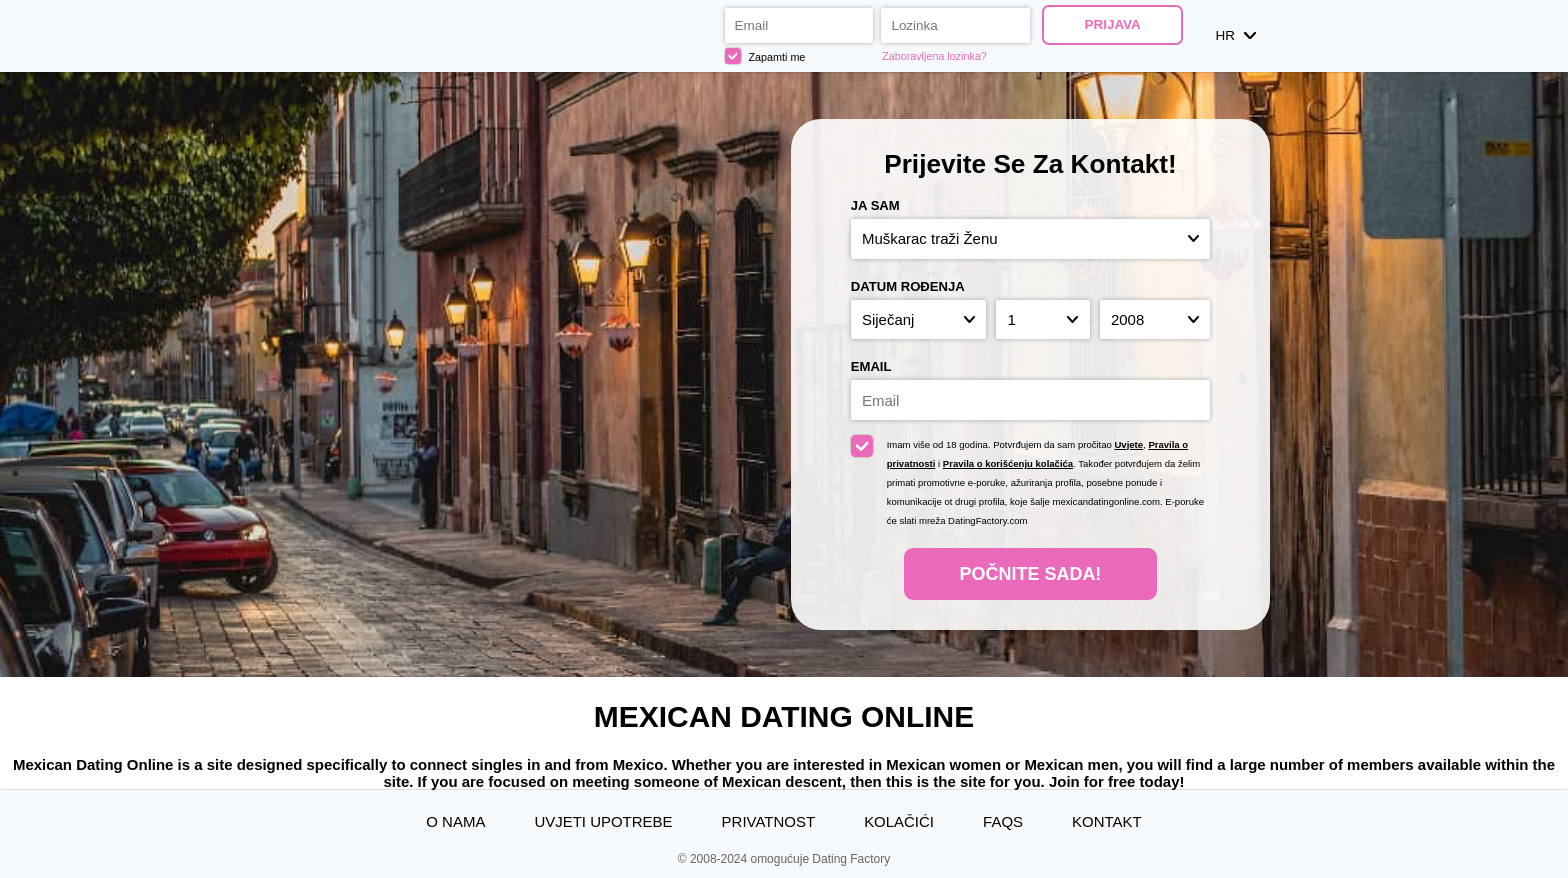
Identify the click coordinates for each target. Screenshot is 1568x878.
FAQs (1003, 821)
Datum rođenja (908, 286)
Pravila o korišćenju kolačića (1008, 463)
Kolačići (899, 821)
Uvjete (1128, 444)
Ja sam (875, 205)
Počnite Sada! (1031, 574)
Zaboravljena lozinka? (934, 56)
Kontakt (1107, 821)
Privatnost (768, 821)
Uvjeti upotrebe (603, 821)
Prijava (1112, 24)
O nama (455, 821)
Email (871, 366)
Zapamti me (765, 56)
